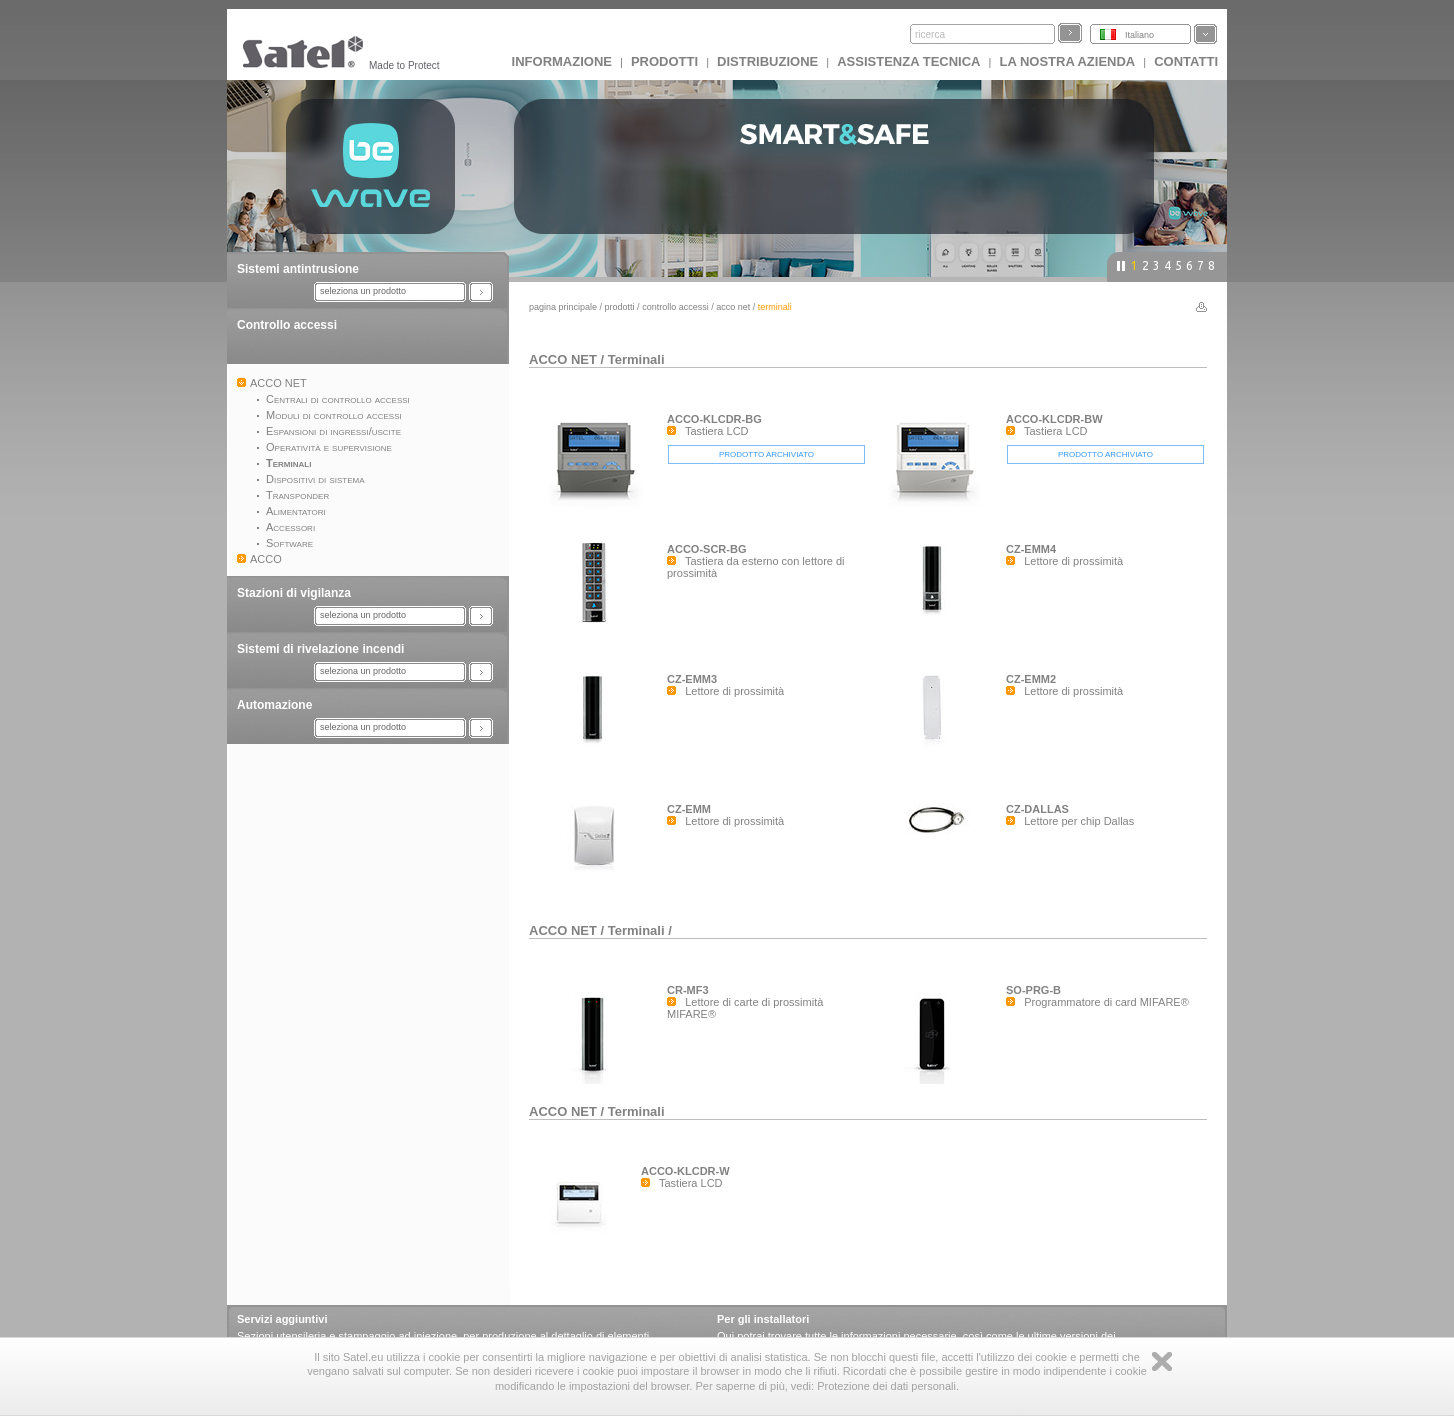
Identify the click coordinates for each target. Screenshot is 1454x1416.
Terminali (636, 359)
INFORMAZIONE (562, 61)
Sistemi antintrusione (298, 269)
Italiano (1139, 35)
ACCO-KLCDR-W (685, 1171)
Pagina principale (563, 307)
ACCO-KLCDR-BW (1054, 419)
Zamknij (1162, 1361)
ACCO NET (733, 307)
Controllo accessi (287, 325)
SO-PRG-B (1033, 990)
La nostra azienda (1067, 61)
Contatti (1186, 61)
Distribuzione (767, 61)
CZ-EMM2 (1031, 679)
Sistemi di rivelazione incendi (320, 649)
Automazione (274, 705)
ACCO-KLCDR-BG (714, 419)
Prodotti (664, 61)
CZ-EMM (689, 809)
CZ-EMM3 (692, 679)
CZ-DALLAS (1037, 809)
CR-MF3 (688, 990)
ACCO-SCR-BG (706, 549)
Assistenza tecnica (908, 61)
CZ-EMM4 (1031, 549)
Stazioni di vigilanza (294, 593)
